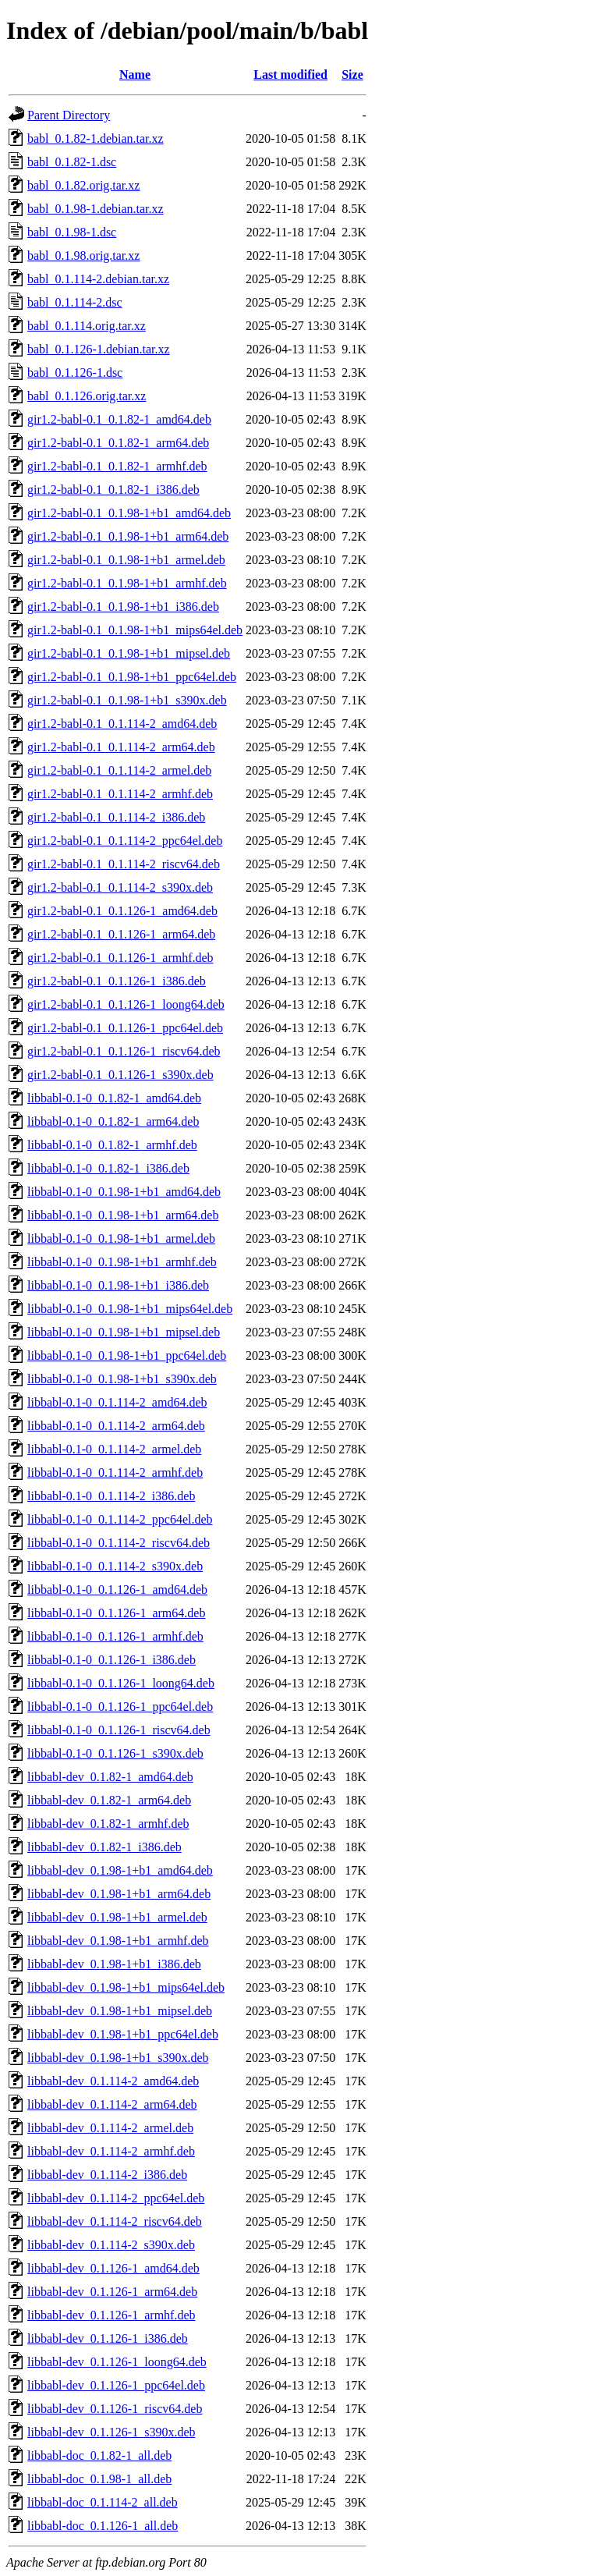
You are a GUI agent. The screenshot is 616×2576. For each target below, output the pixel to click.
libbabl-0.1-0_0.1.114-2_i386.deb (111, 1496)
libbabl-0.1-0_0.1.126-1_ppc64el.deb (120, 1706)
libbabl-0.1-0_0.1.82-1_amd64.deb (114, 1098)
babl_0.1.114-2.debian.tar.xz (98, 279)
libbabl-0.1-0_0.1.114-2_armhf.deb (115, 1472)
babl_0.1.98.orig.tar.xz (83, 255)
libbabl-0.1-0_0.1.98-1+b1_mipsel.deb (123, 1332)
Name (134, 74)
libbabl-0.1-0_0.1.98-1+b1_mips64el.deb (129, 1308)
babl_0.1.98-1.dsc (71, 232)
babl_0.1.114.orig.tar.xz (86, 325)
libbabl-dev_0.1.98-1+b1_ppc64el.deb (122, 2034)
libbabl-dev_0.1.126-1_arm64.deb (112, 2291)
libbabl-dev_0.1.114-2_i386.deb (107, 2174)
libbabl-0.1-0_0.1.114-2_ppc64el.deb (120, 1519)
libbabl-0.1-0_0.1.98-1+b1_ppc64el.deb (126, 1355)
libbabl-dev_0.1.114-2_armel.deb (110, 2127)
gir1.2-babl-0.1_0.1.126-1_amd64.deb (122, 910)
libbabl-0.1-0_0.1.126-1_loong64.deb (120, 1683)
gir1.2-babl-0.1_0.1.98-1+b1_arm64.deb (127, 536)
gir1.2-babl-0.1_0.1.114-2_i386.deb (116, 817)
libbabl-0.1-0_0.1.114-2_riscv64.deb (118, 1542)
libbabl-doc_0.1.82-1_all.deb (99, 2455)
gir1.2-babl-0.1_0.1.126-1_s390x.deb (120, 1074)
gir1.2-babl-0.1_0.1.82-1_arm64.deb (118, 442)
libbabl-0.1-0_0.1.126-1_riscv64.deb (119, 1730)
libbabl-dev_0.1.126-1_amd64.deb (113, 2268)
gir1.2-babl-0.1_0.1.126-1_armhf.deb (120, 957)
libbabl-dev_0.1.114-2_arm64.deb (112, 2104)
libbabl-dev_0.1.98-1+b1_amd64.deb (120, 1870)
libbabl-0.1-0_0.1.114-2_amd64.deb (117, 1402)
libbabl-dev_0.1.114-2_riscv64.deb (114, 2221)
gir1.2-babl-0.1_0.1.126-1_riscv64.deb (124, 1051)
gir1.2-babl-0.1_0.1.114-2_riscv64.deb (123, 864)
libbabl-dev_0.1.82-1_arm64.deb (109, 1800)
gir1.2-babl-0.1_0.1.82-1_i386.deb (113, 489)
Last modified (290, 74)
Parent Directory (68, 115)
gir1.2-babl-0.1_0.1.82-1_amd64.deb (119, 419)
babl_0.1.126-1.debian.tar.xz (98, 349)
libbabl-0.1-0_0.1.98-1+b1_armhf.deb (122, 1261)
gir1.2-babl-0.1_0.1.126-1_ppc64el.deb (125, 1027)
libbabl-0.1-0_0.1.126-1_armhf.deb (115, 1636)
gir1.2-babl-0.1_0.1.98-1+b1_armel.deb (126, 559)
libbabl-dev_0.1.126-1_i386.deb (107, 2338)
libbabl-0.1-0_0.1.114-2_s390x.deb (115, 1566)
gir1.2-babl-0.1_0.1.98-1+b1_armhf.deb (127, 583)
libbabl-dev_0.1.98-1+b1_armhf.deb (118, 1940)
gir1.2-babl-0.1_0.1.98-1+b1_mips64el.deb (135, 630)
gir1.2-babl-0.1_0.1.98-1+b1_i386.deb (123, 606)
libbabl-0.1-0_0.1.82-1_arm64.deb (113, 1121)
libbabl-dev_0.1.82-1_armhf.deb (108, 1823)
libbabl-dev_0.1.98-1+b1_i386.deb (114, 1964)
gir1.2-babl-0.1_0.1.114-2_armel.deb (119, 770)
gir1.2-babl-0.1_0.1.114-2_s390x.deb (120, 887)
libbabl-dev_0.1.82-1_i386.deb (104, 1847)
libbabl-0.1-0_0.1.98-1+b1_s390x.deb (122, 1379)
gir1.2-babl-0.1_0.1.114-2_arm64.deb (121, 747)
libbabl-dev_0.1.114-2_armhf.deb (111, 2151)
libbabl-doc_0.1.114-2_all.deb (102, 2502)
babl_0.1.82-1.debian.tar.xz (95, 138)
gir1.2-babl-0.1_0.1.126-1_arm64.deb (121, 934)
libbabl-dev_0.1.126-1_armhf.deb (111, 2315)
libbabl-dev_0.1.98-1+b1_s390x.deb (118, 2057)
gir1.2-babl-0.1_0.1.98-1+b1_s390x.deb (127, 700)
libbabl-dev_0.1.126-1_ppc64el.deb (116, 2385)
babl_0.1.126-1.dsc (74, 372)
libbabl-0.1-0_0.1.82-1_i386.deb (108, 1168)
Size (352, 74)
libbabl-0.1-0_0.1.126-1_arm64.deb (116, 1613)
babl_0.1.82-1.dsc (71, 162)
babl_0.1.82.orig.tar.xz (83, 185)
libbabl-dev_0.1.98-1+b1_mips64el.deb (126, 1987)
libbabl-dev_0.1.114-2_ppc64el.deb (115, 2198)
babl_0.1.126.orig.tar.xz (86, 396)
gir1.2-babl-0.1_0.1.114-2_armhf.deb (120, 793)
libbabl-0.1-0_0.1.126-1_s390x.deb (115, 1753)
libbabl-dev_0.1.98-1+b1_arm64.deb (119, 1893)
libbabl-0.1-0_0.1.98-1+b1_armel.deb (121, 1238)
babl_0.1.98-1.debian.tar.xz (95, 208)
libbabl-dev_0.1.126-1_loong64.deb (117, 2361)
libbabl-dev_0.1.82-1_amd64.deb (110, 1776)
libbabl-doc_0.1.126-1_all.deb (102, 2525)
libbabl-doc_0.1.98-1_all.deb (99, 2479)
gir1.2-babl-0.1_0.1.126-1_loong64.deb (126, 1004)
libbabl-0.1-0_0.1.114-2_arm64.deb (116, 1425)
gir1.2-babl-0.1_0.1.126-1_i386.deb (116, 981)
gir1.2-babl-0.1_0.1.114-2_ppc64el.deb (124, 840)
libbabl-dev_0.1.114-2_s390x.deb (111, 2244)
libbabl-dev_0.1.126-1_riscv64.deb (114, 2408)
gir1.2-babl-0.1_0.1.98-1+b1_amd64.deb (129, 513)
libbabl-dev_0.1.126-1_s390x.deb (111, 2432)
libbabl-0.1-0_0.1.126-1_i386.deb (111, 1659)
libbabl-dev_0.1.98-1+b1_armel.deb (117, 1917)
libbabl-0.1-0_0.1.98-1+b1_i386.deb (118, 1285)
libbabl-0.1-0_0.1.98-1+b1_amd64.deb (124, 1191)
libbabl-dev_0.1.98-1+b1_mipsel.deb (119, 2010)
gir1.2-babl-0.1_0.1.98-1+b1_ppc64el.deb (131, 676)
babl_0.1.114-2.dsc (74, 302)
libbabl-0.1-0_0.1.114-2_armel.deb (114, 1449)
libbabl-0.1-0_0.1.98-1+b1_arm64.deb (122, 1215)
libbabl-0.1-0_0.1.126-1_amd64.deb (117, 1589)
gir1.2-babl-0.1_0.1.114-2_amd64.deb (122, 723)
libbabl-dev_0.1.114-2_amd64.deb (113, 2081)
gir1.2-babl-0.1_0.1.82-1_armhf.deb (117, 466)
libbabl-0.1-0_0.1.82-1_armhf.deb (112, 1144)
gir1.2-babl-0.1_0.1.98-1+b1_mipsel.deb (128, 653)
